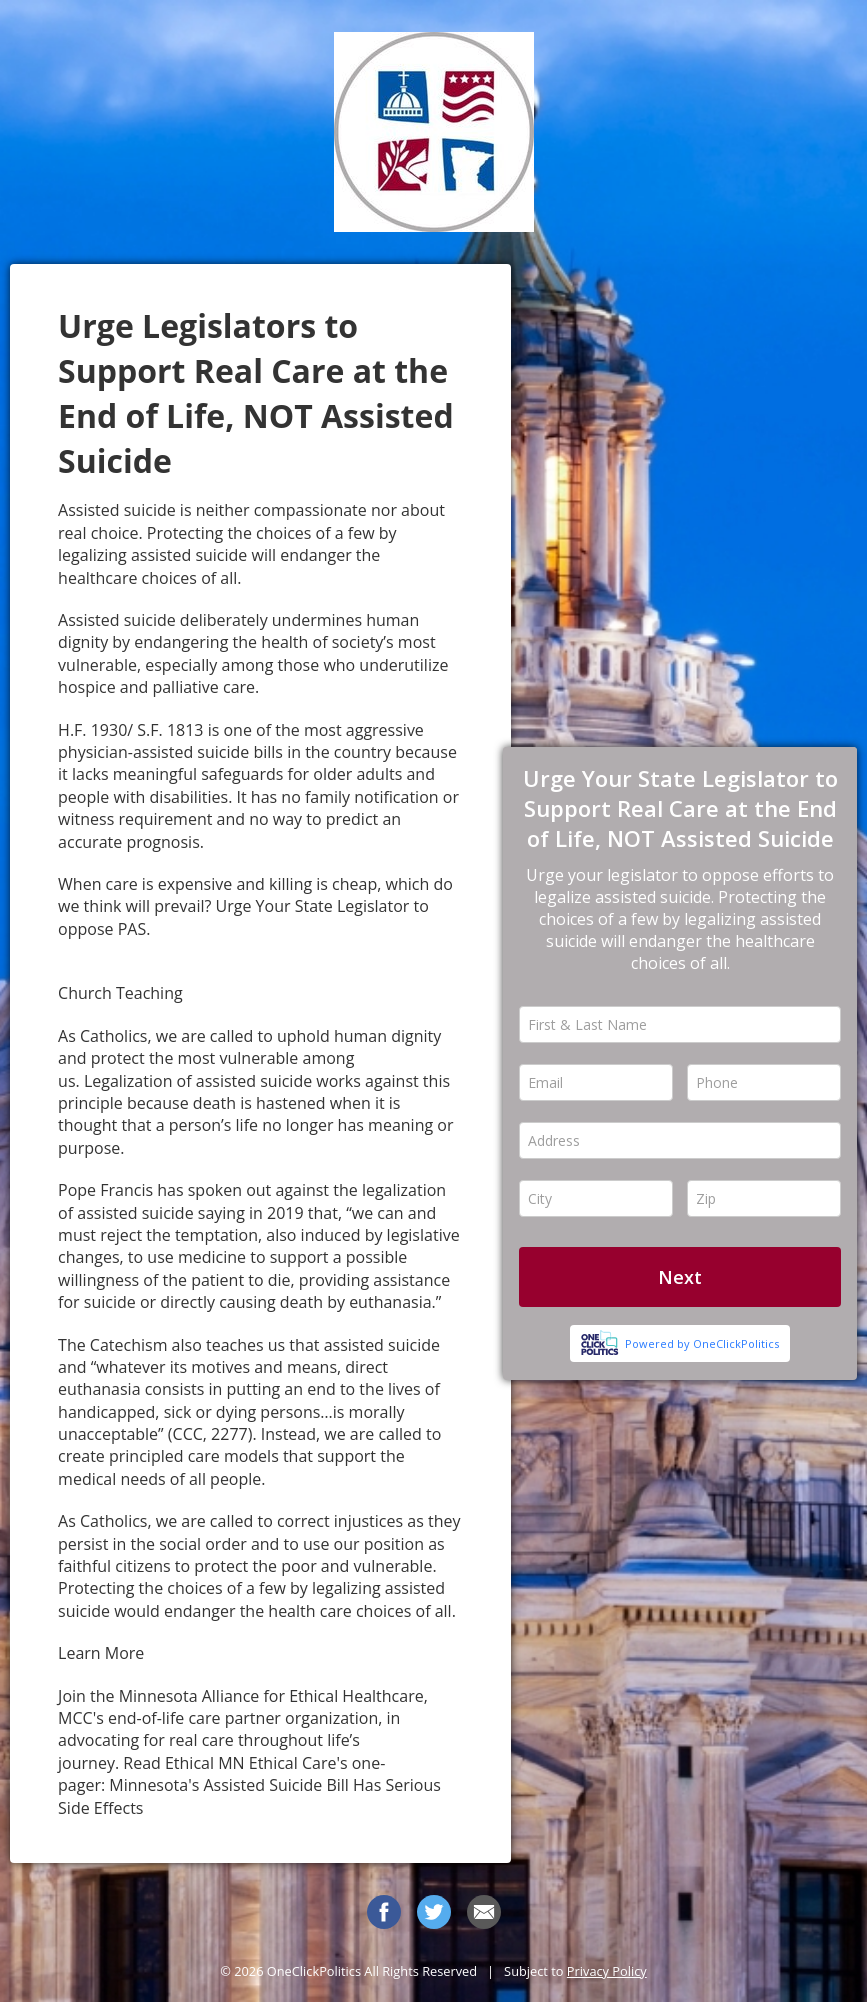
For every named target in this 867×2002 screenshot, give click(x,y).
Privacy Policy (607, 1971)
